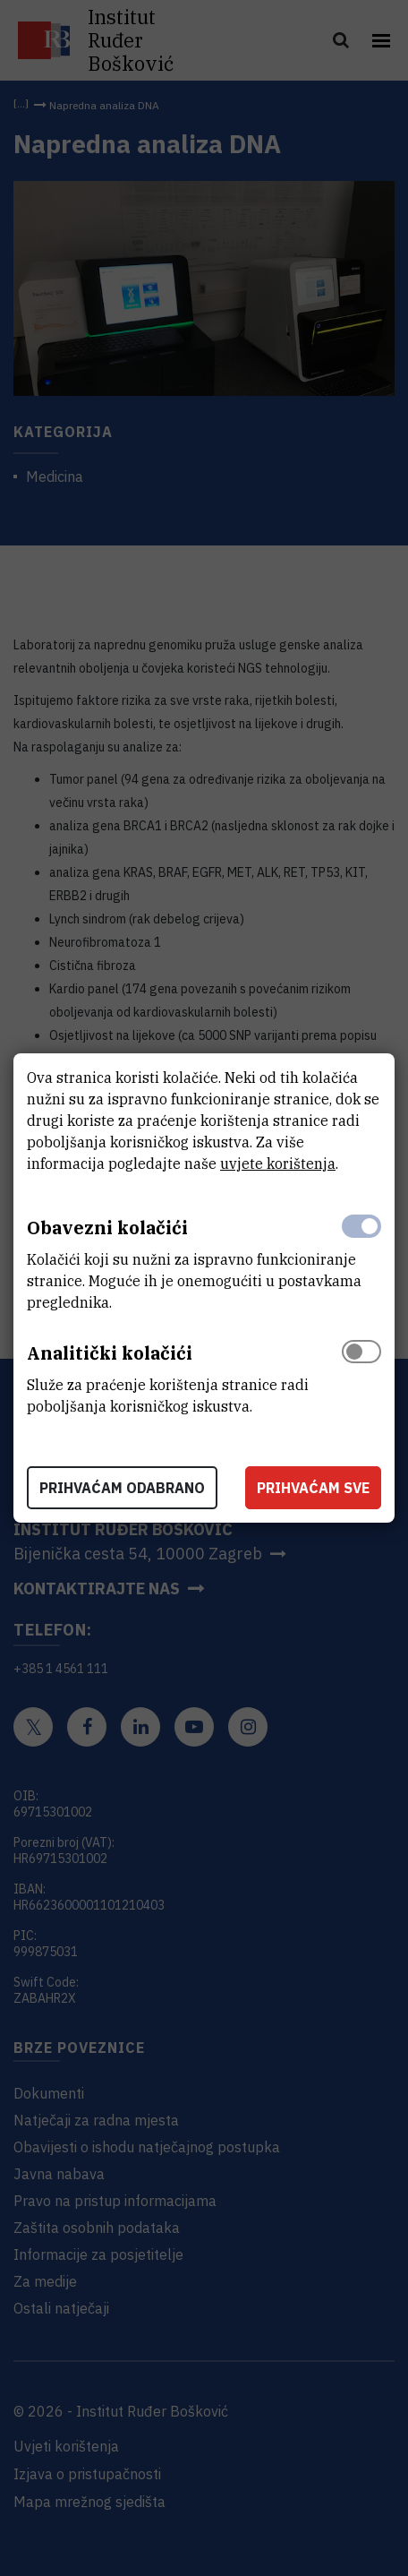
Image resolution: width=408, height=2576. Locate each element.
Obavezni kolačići (107, 1227)
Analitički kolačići (109, 1353)
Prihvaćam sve (313, 1488)
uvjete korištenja (278, 1163)
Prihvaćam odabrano (122, 1488)
